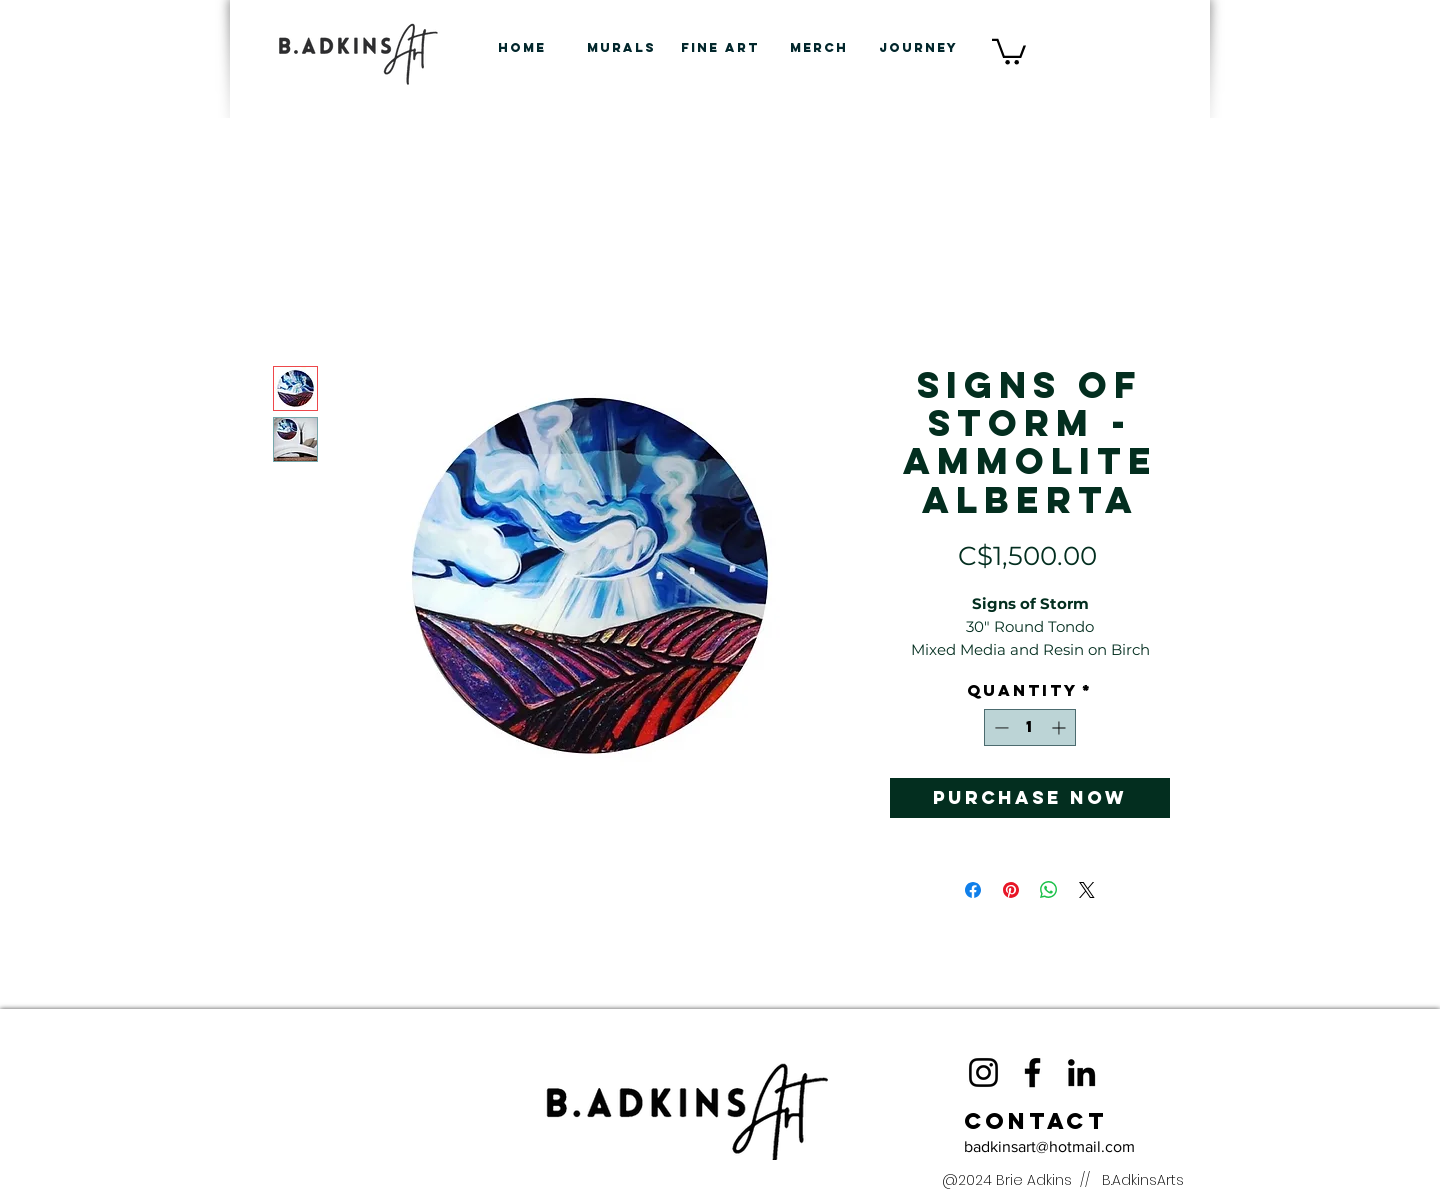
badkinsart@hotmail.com (1049, 1146)
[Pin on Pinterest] (1011, 890)
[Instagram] (983, 1072)
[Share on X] (1087, 890)
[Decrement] (999, 727)
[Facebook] (1032, 1072)
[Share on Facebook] (973, 890)
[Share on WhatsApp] (1049, 890)
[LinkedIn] (1081, 1072)
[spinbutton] (1030, 727)
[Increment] (1060, 727)
